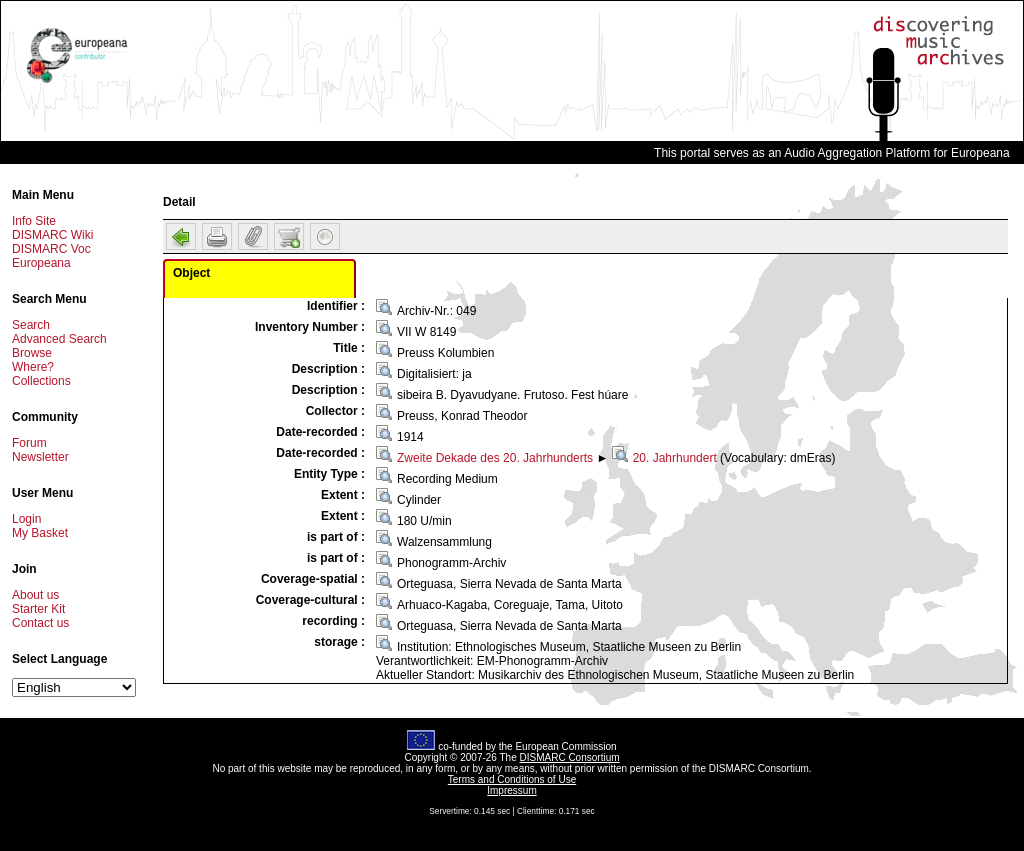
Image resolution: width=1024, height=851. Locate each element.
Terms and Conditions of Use (512, 779)
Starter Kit (38, 609)
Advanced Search (59, 339)
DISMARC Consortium (570, 757)
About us (35, 595)
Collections (41, 381)
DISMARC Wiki (52, 235)
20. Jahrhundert (675, 458)
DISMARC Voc (51, 249)
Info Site (34, 221)
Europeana (41, 263)
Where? (33, 367)
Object (191, 273)
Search (31, 325)
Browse (32, 353)
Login (26, 519)
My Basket (40, 533)
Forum (29, 443)
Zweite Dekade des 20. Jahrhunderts (495, 458)
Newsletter (40, 457)
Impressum (511, 790)
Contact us (40, 623)
